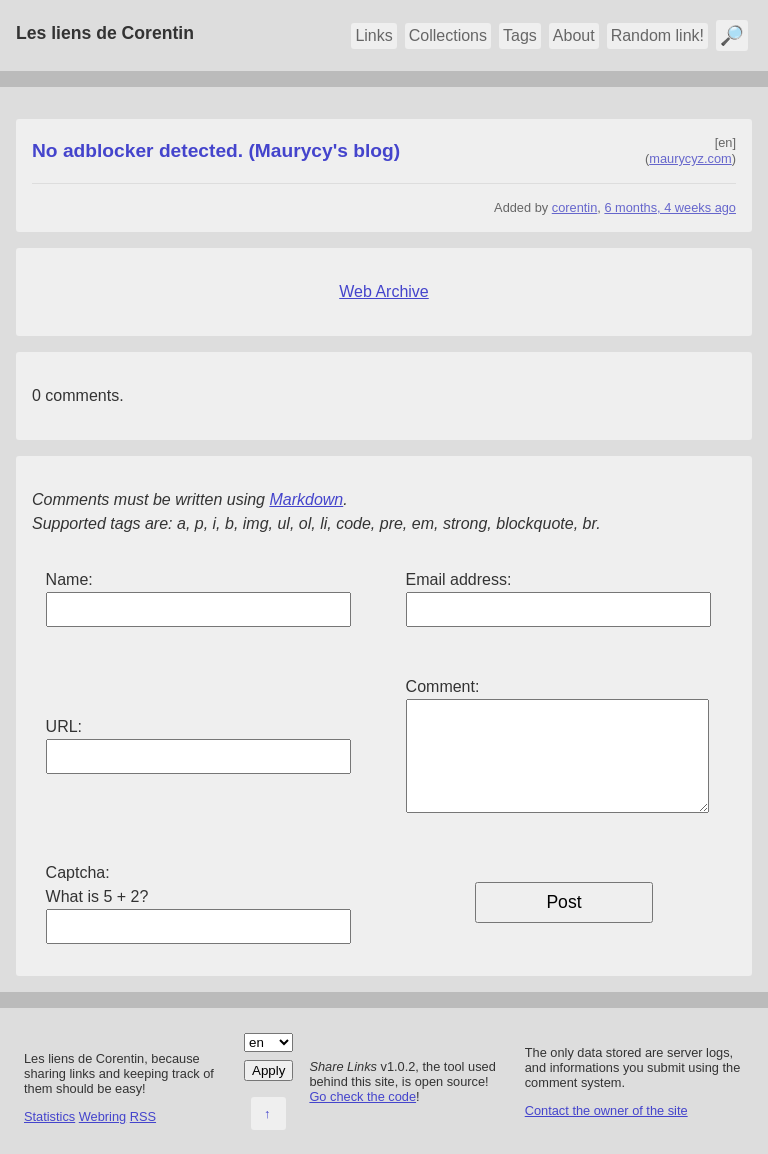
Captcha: (78, 872)
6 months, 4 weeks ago (670, 207)
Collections (448, 35)
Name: (69, 579)
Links (373, 35)
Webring (102, 1116)
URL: (64, 726)
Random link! (657, 35)
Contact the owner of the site (606, 1110)
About (574, 35)
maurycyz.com (690, 158)
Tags (520, 35)
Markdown (306, 499)
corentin (575, 207)
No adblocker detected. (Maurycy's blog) (216, 150)
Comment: (443, 686)
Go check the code (362, 1096)
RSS (143, 1116)
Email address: (459, 579)
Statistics (49, 1116)
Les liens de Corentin (105, 33)
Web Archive (384, 291)
